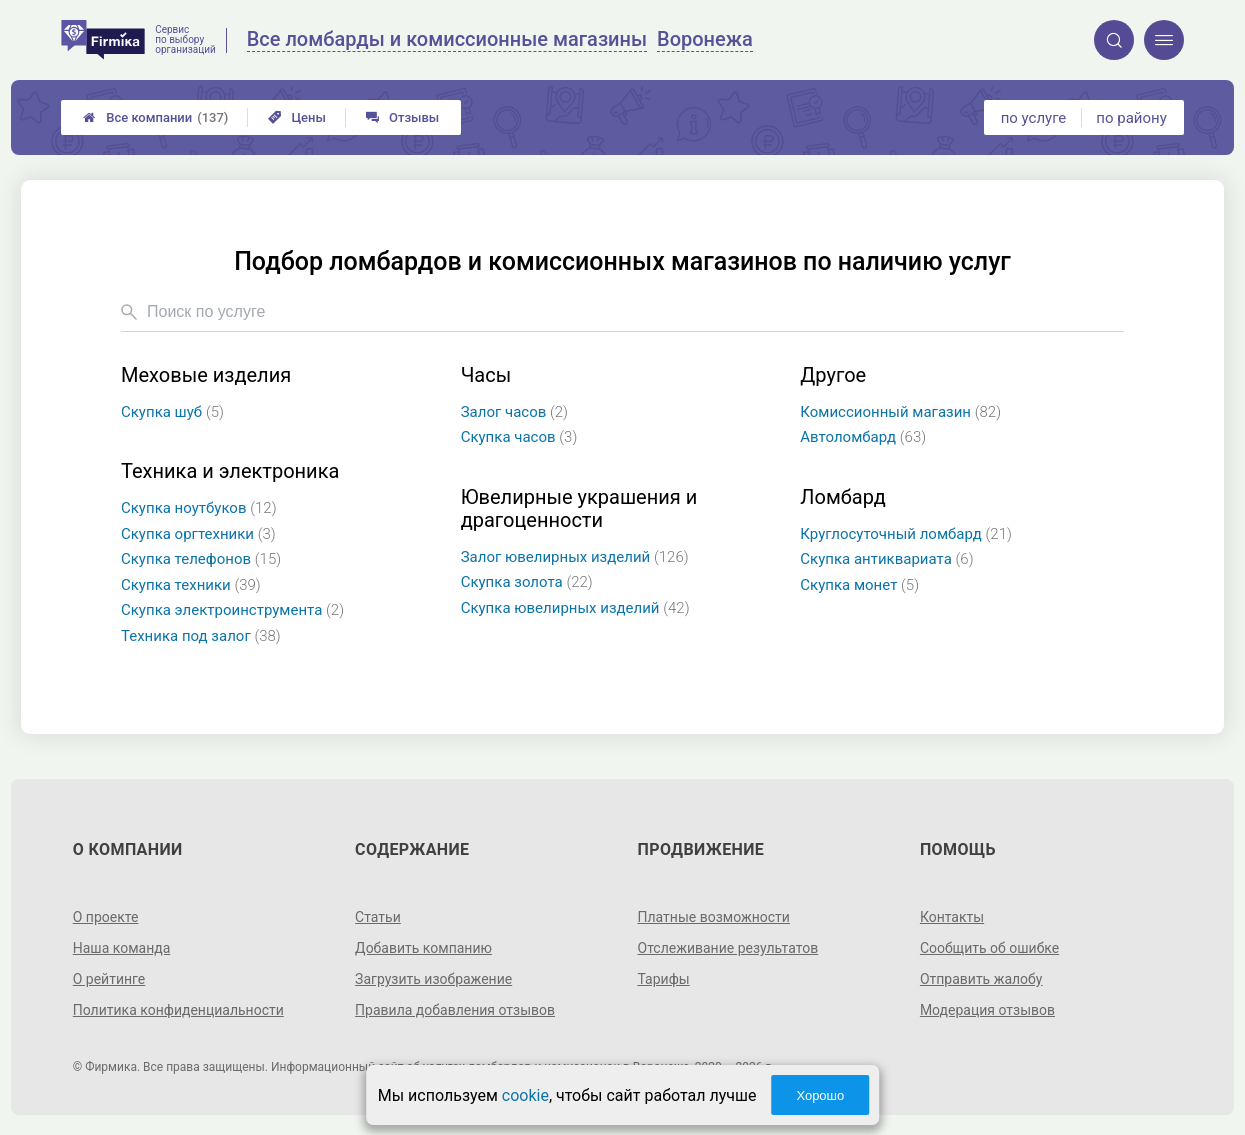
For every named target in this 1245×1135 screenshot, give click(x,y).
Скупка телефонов (201, 559)
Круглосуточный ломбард (906, 534)
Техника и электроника (230, 471)
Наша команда (122, 948)
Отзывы (402, 117)
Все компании (155, 117)
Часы (486, 375)
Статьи (378, 917)
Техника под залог (201, 636)
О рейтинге (109, 979)
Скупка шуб (172, 412)
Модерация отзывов (987, 1010)
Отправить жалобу (981, 979)
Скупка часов (519, 437)
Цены (297, 117)
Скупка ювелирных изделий (575, 608)
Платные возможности (714, 917)
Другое (833, 375)
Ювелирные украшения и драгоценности (579, 509)
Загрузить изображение (433, 979)
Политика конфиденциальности (178, 1010)
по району (1131, 118)
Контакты (952, 917)
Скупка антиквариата (886, 559)
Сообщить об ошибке (989, 948)
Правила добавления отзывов (455, 1010)
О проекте (106, 917)
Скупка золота (527, 582)
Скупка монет (859, 585)
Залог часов (514, 412)
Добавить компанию (423, 948)
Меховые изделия (206, 375)
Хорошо (820, 1095)
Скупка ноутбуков (199, 508)
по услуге (1034, 118)
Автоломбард (863, 437)
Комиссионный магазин (900, 412)
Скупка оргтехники (198, 534)
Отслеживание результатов (728, 948)
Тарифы (664, 979)
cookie (525, 1095)
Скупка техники (191, 585)
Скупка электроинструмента (232, 610)
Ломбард (842, 497)
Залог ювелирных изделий (575, 557)
